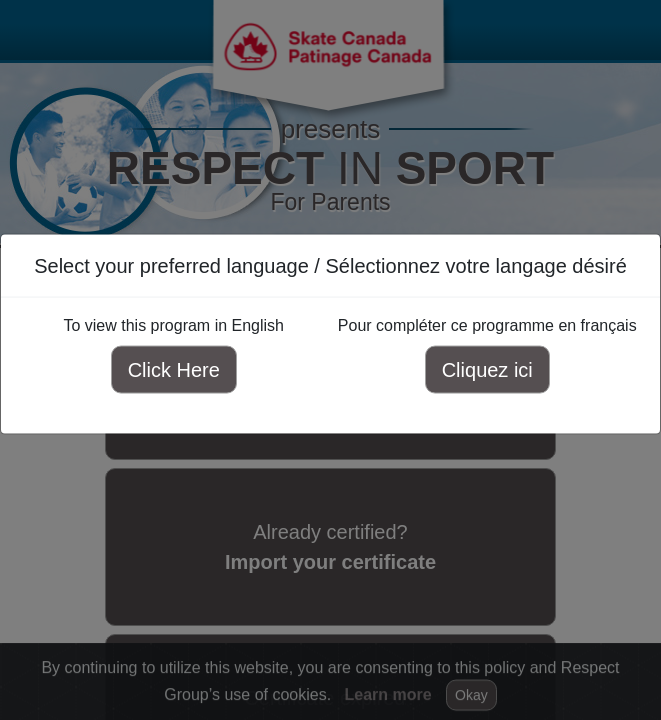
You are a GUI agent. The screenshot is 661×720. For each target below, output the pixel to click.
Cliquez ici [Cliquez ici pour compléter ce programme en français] (487, 370)
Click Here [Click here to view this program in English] (174, 370)
